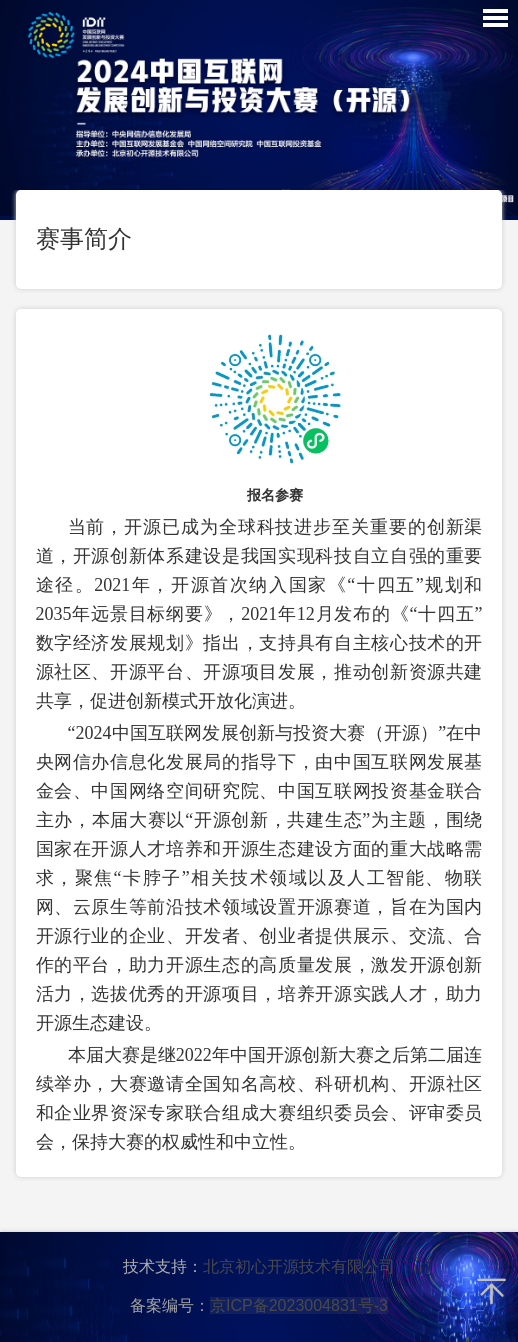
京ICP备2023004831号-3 (299, 1305)
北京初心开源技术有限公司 (299, 1266)
